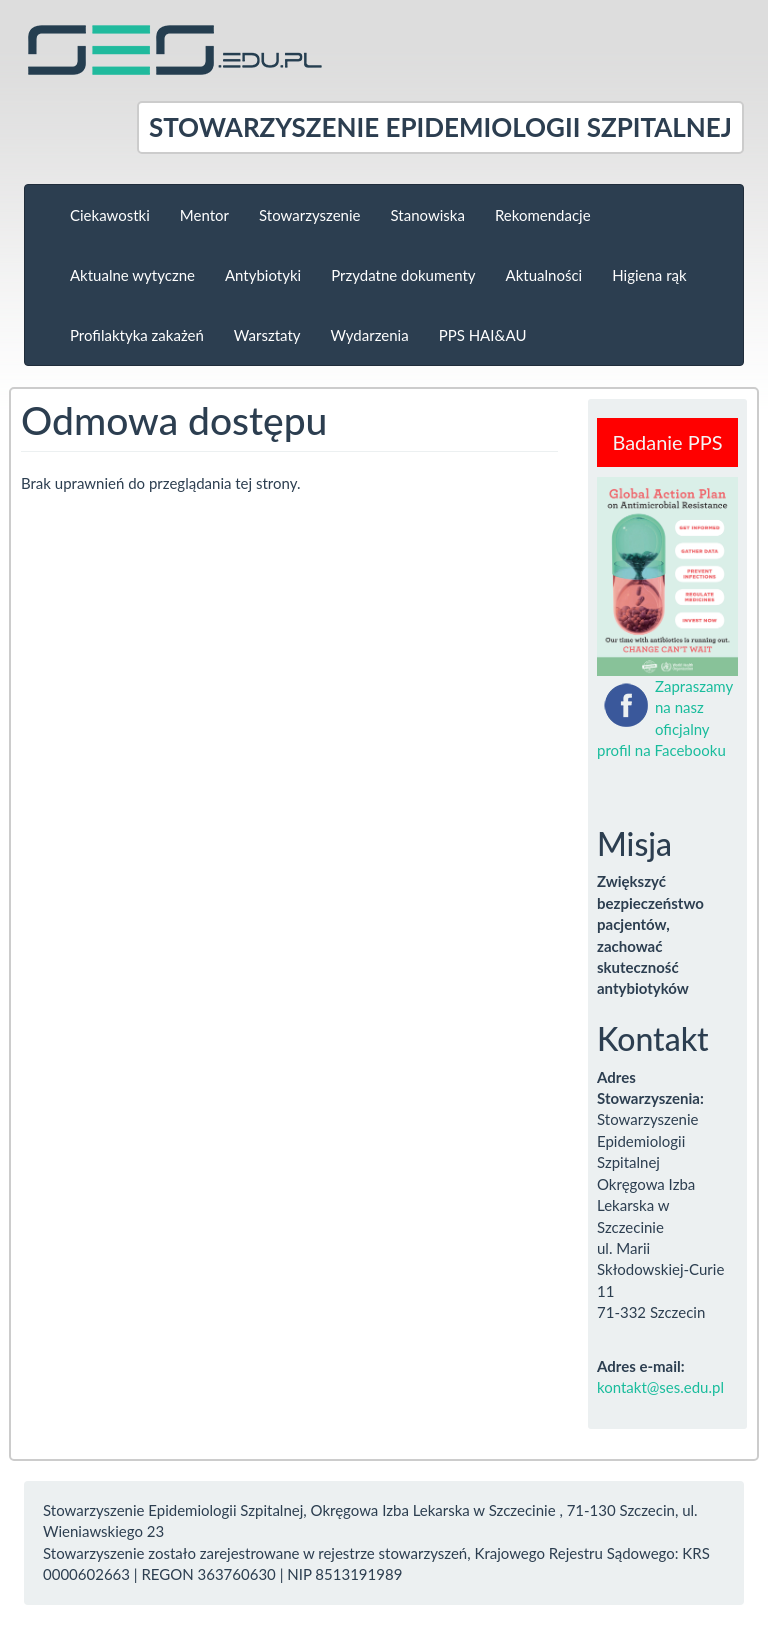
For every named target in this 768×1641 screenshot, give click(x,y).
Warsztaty (267, 335)
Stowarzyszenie (309, 215)
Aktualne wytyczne (132, 275)
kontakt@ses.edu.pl (660, 1387)
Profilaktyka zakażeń (137, 335)
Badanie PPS (667, 442)
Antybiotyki (263, 275)
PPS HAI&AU (483, 335)
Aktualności (544, 275)
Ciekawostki (110, 215)
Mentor (204, 215)
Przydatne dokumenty (403, 275)
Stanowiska (428, 215)
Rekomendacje (543, 215)
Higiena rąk (649, 275)
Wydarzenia (370, 335)
